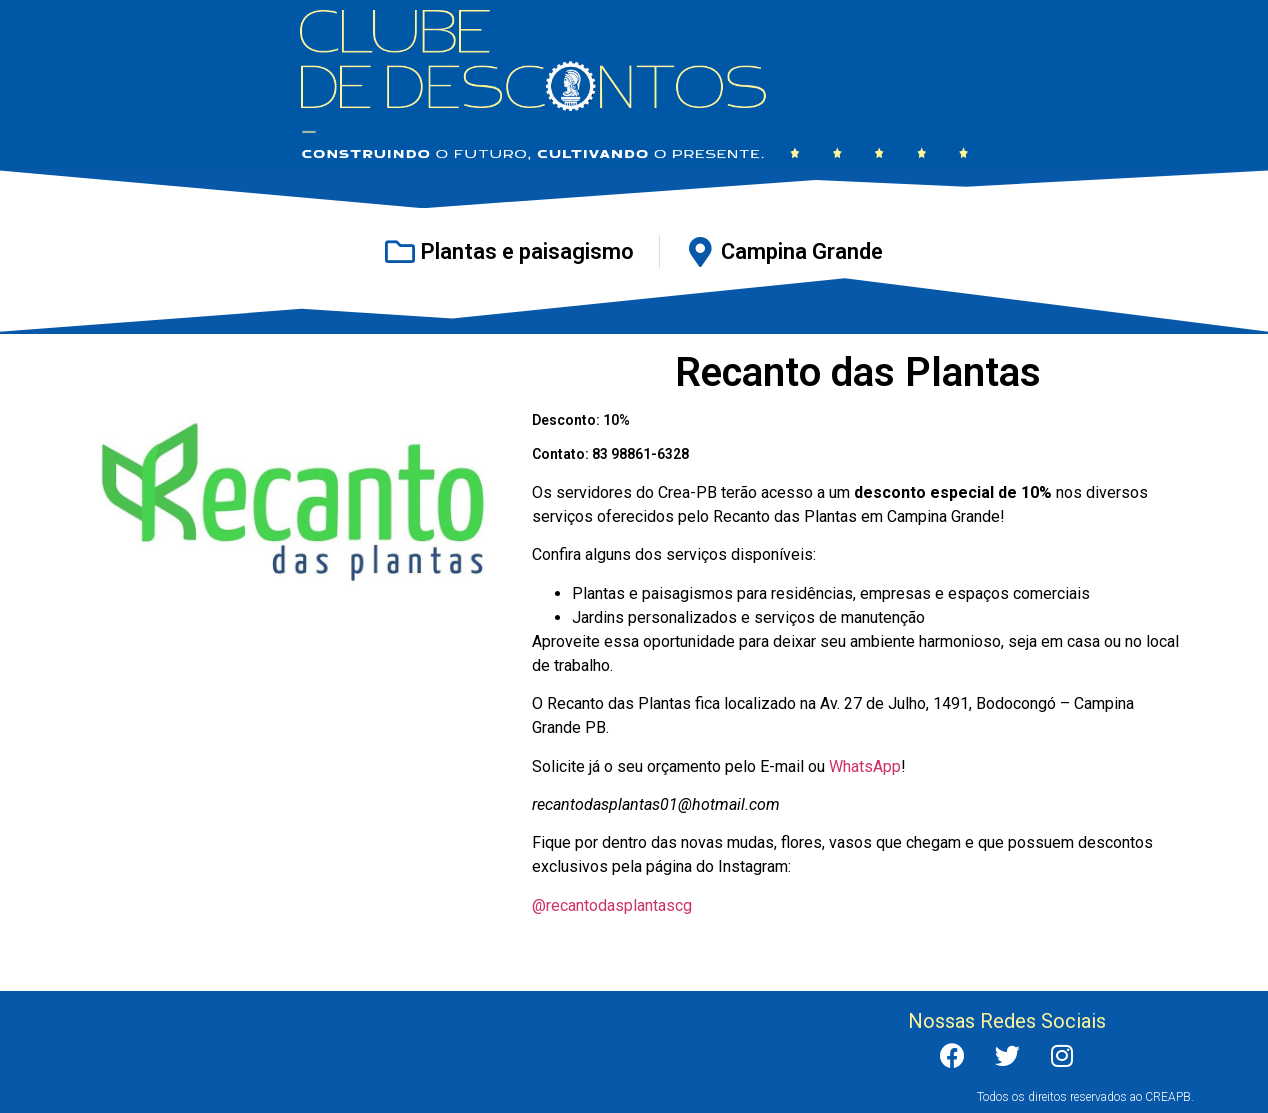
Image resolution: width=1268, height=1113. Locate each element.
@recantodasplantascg (612, 905)
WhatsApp (865, 766)
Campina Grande (802, 251)
